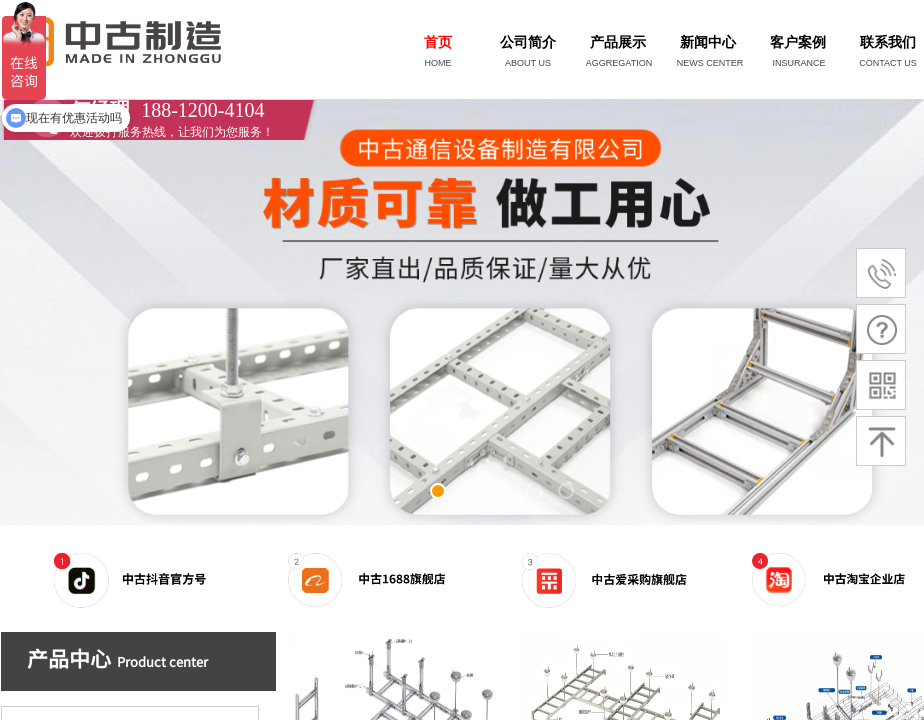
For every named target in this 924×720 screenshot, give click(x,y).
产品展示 (618, 42)
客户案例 (798, 42)
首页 (438, 42)
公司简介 (528, 42)
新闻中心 (708, 42)
